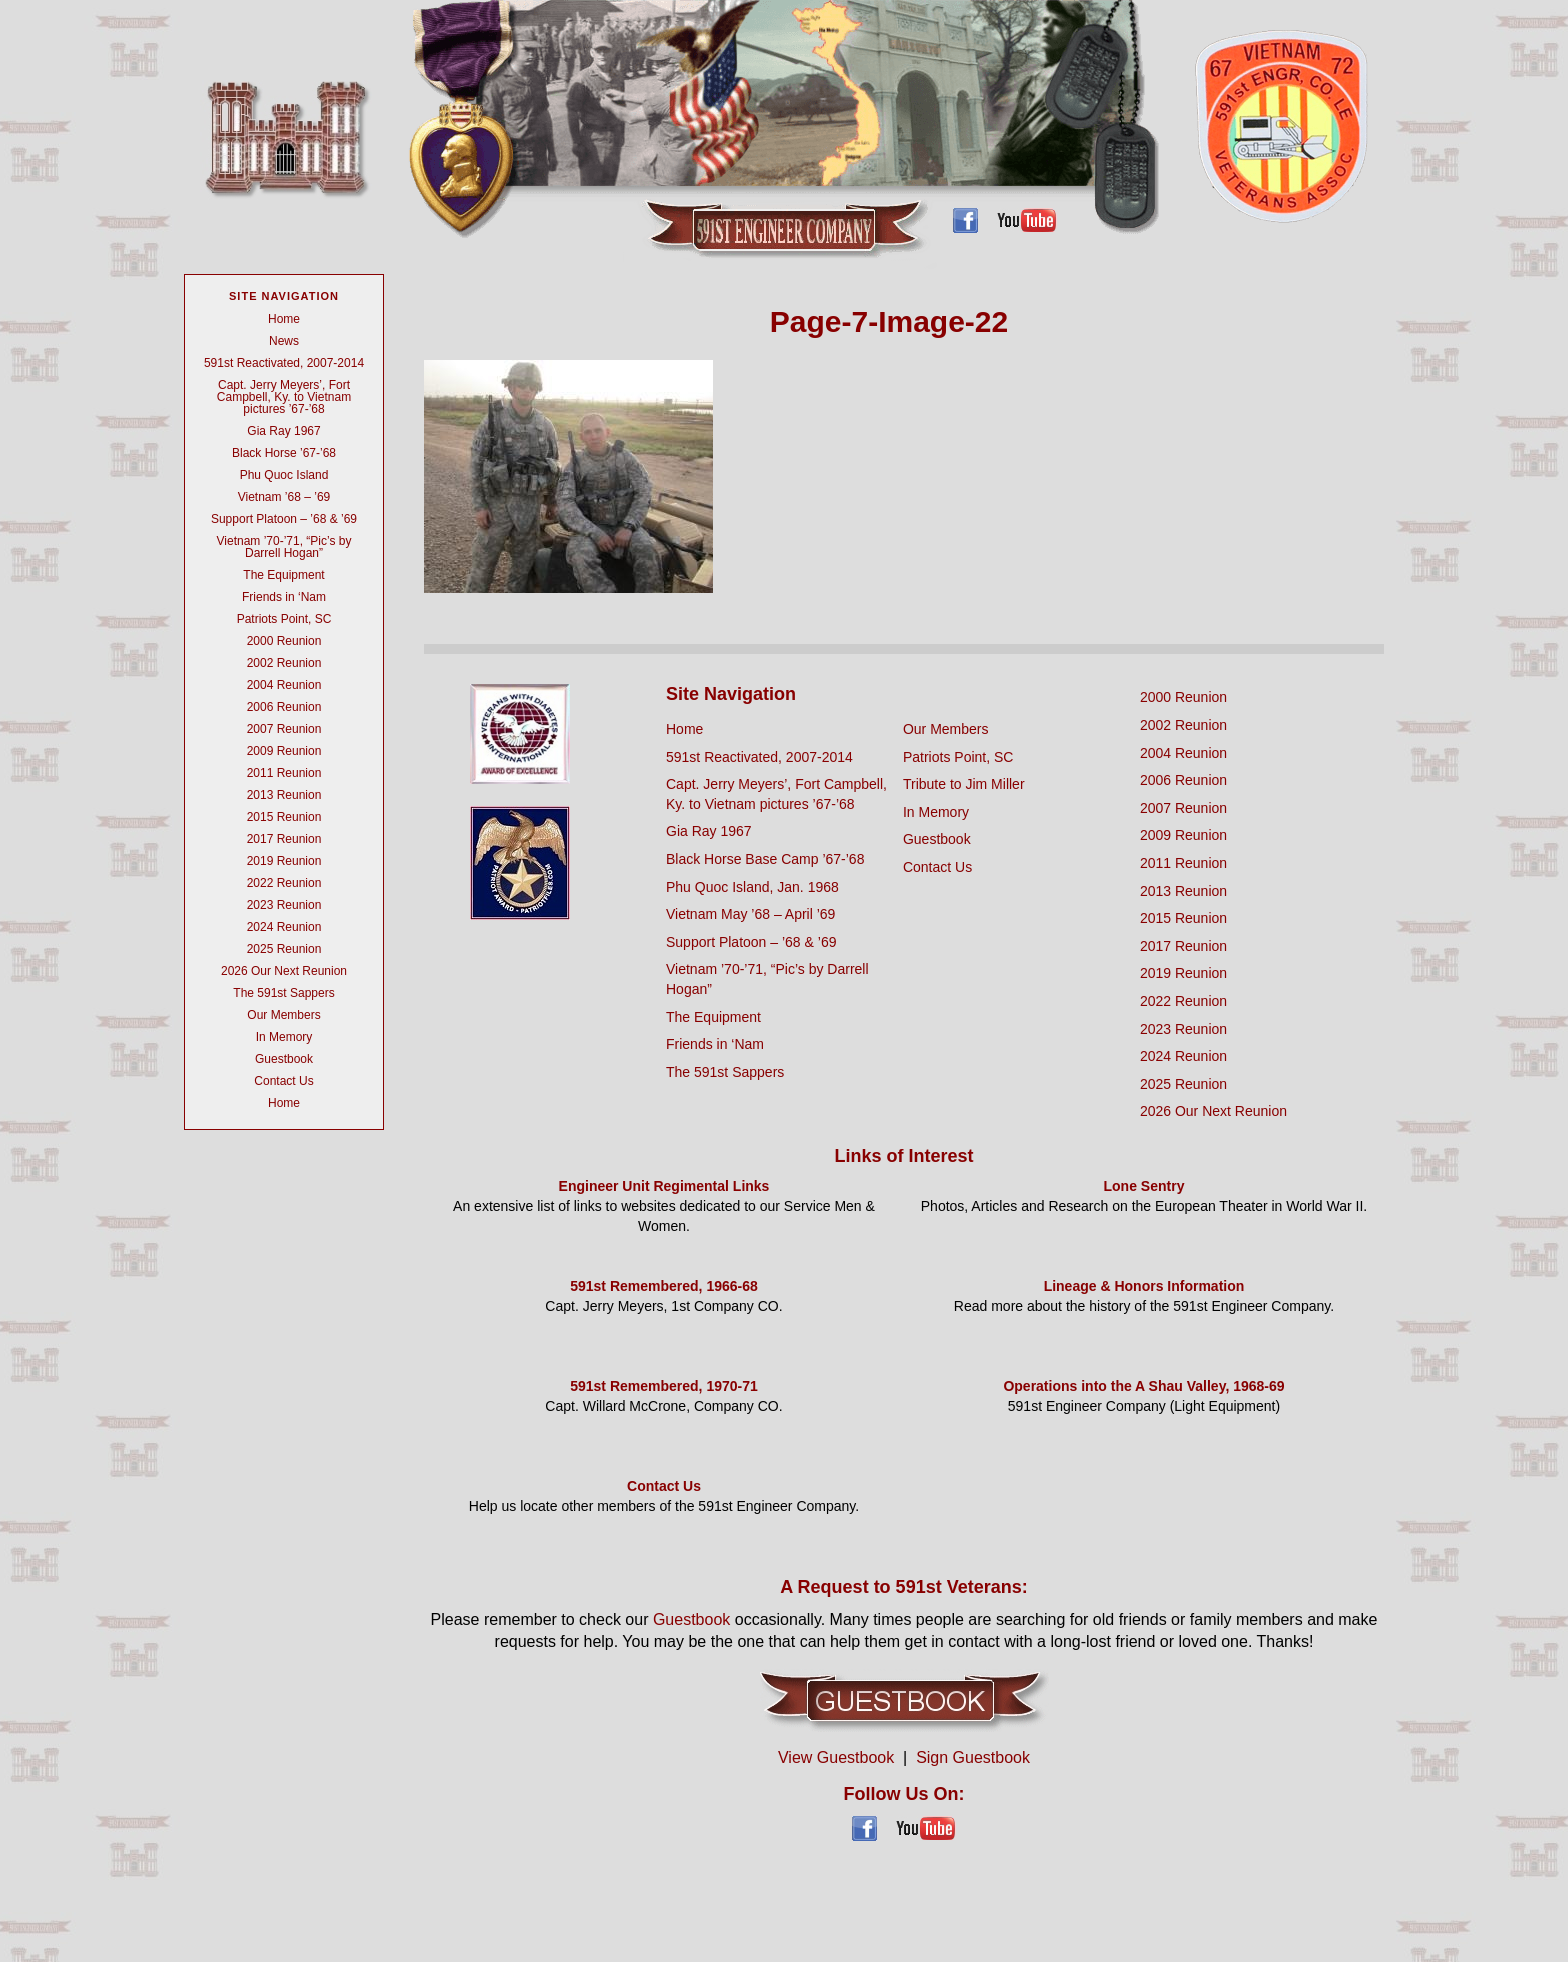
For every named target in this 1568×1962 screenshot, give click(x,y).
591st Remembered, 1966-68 (664, 1286)
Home (284, 319)
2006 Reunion (284, 707)
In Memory (284, 1037)
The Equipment (283, 575)
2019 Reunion (284, 861)
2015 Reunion (284, 817)
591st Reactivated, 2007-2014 (284, 363)
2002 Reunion (284, 663)
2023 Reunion (284, 905)
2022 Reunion (284, 883)
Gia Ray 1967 (283, 431)
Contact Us (283, 1081)
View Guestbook (836, 1757)
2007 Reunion (284, 729)
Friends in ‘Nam (284, 597)
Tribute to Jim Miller (964, 784)
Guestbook (284, 1059)
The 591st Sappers (283, 993)
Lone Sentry (1144, 1186)
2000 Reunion (284, 641)
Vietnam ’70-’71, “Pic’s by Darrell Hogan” (284, 547)
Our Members (283, 1015)
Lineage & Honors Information (1144, 1286)
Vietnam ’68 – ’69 (284, 497)
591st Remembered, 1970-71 (664, 1386)
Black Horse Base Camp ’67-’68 (765, 859)
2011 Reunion (284, 773)
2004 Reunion (284, 685)
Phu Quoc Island (284, 475)
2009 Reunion (284, 751)
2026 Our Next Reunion (284, 971)
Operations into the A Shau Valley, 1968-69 (1143, 1386)
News (284, 341)
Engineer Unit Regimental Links (664, 1186)
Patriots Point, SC (284, 619)
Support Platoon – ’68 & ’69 (284, 519)
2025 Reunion (284, 949)
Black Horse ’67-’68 (284, 453)
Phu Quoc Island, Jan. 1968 (752, 887)
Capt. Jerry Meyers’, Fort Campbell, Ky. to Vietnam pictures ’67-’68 (284, 397)
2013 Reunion (284, 795)
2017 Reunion (284, 839)
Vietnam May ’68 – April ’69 (750, 914)
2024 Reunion (284, 927)
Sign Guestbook (973, 1757)
